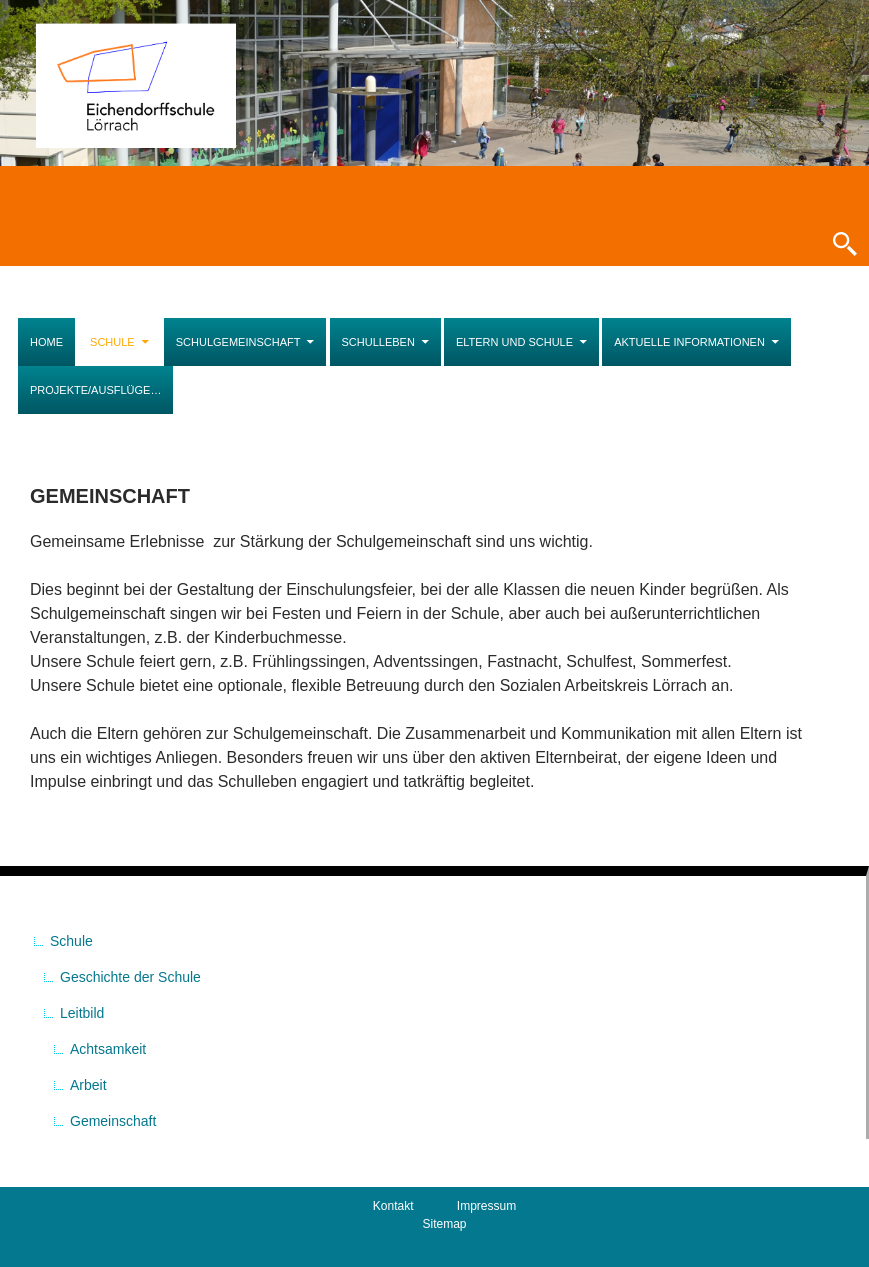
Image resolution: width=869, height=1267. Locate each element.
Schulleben (378, 342)
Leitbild (82, 1013)
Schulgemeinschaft (238, 342)
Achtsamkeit (108, 1049)
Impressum (486, 1206)
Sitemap (444, 1224)
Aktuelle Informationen (689, 342)
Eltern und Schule (514, 342)
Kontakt (393, 1206)
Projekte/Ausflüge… (95, 390)
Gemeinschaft (113, 1121)
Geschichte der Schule (130, 977)
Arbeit (88, 1085)
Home (46, 342)
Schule (112, 342)
